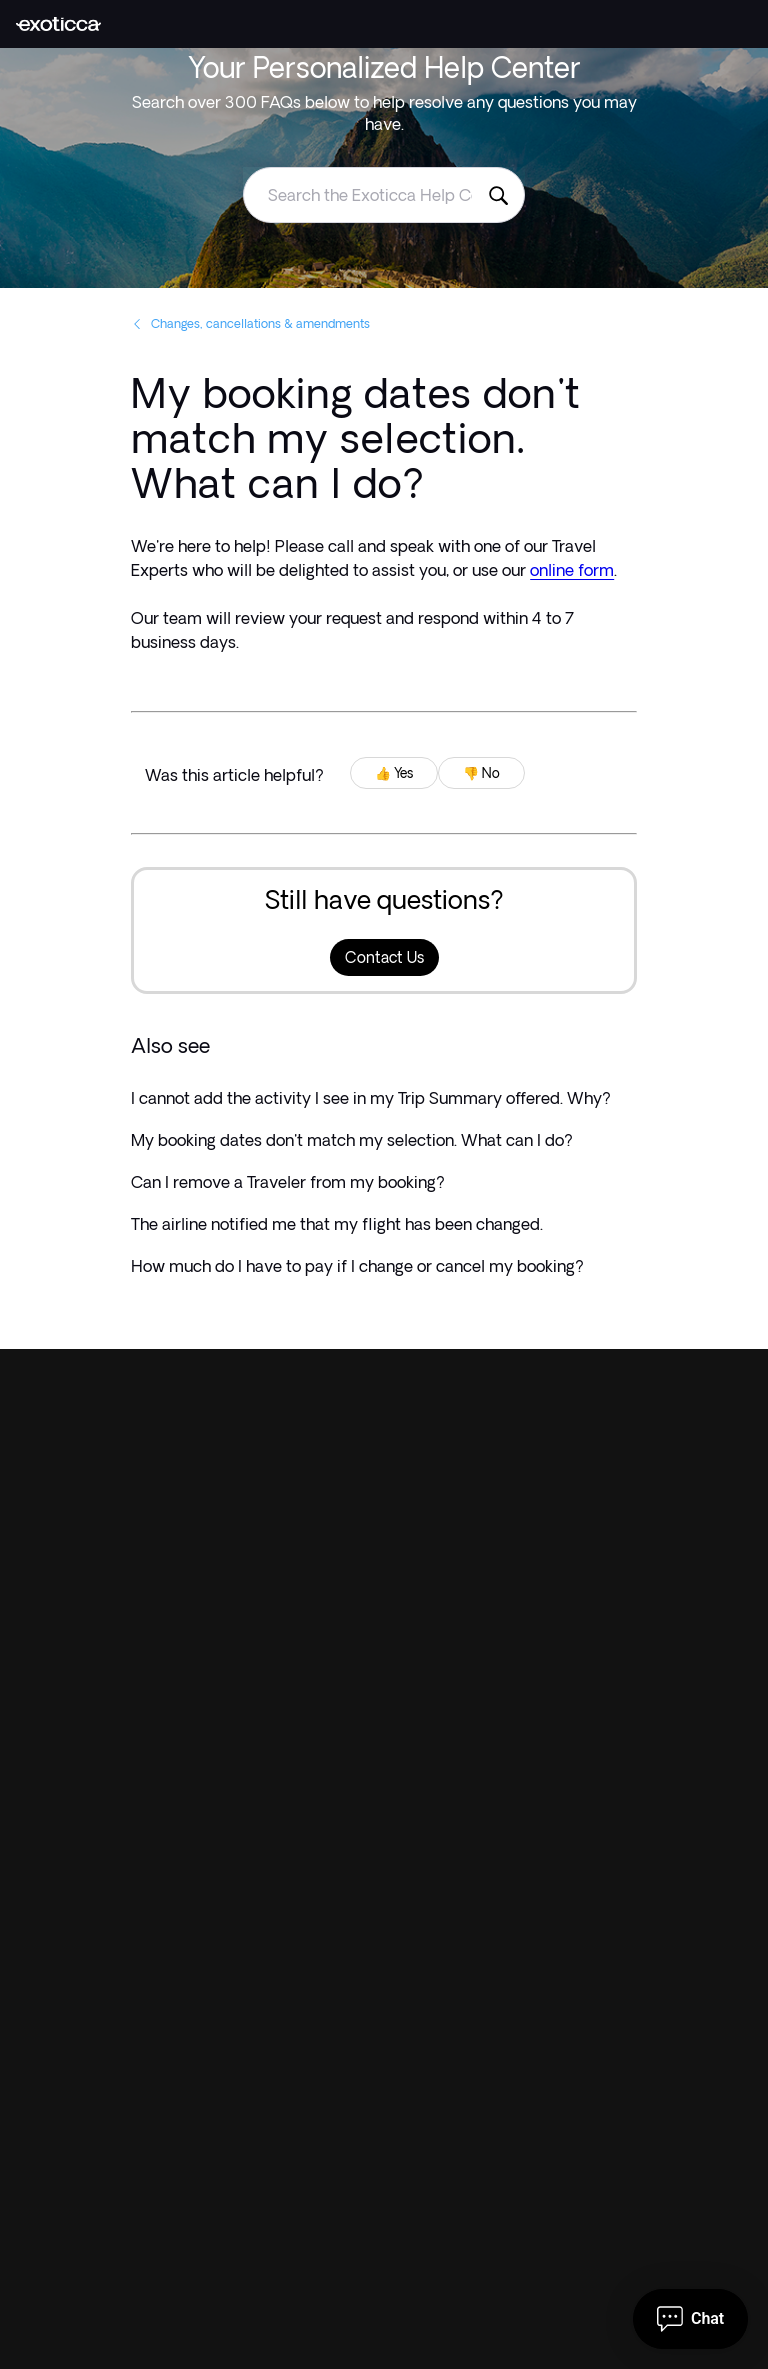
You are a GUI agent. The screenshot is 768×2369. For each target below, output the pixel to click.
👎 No (481, 773)
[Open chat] (690, 2319)
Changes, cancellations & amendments (250, 323)
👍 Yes (394, 773)
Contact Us (384, 957)
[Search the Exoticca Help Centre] (498, 195)
